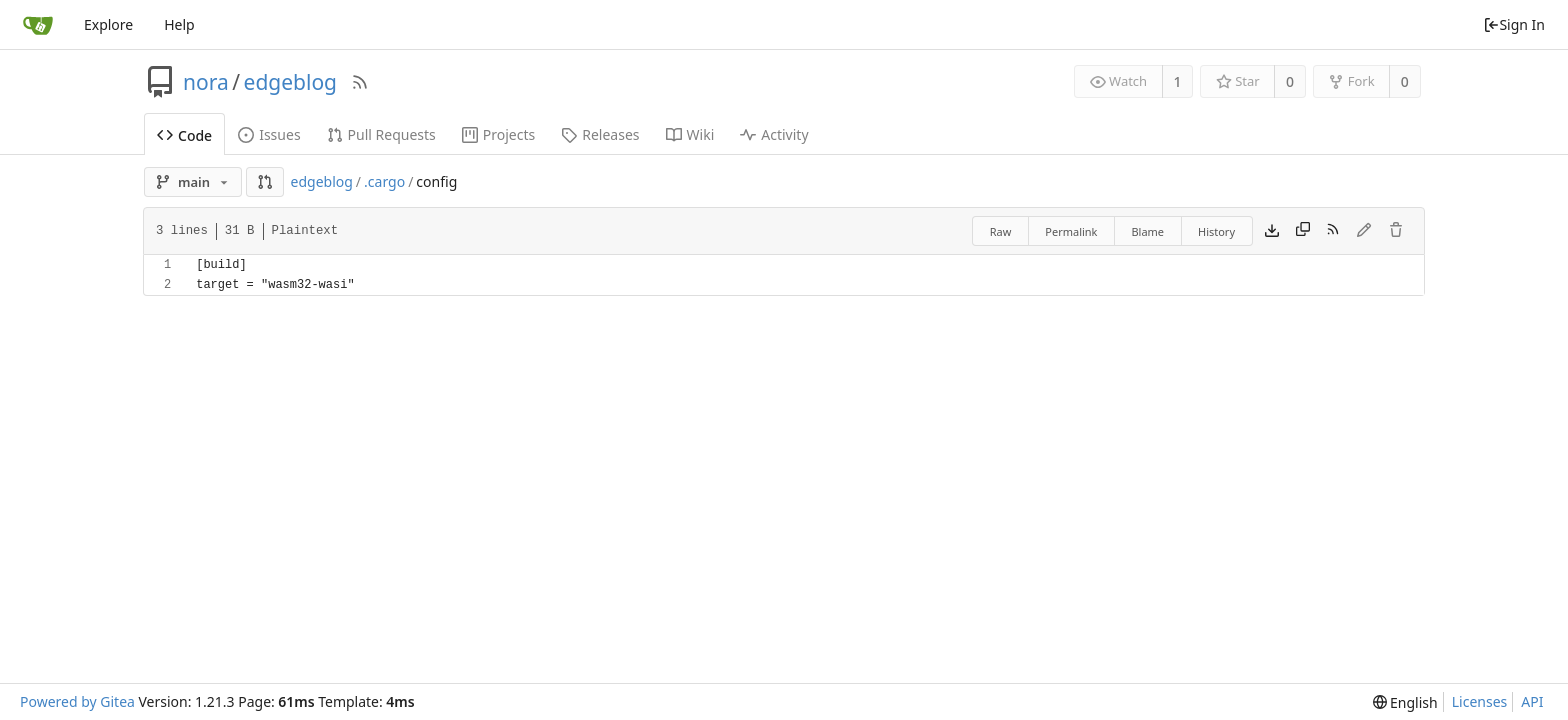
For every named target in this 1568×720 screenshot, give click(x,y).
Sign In (1514, 24)
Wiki (690, 134)
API (1532, 701)
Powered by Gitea (77, 701)
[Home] (38, 25)
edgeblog (290, 82)
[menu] (1405, 702)
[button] (265, 182)
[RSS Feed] (360, 82)
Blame (1147, 231)
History (1216, 231)
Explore (108, 24)
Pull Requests (381, 134)
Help (179, 24)
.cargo (384, 181)
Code (184, 135)
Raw (1001, 231)
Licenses (1480, 701)
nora (206, 82)
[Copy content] (1303, 231)
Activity (774, 134)
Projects (498, 134)
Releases (600, 134)
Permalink (1071, 231)
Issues (269, 134)
